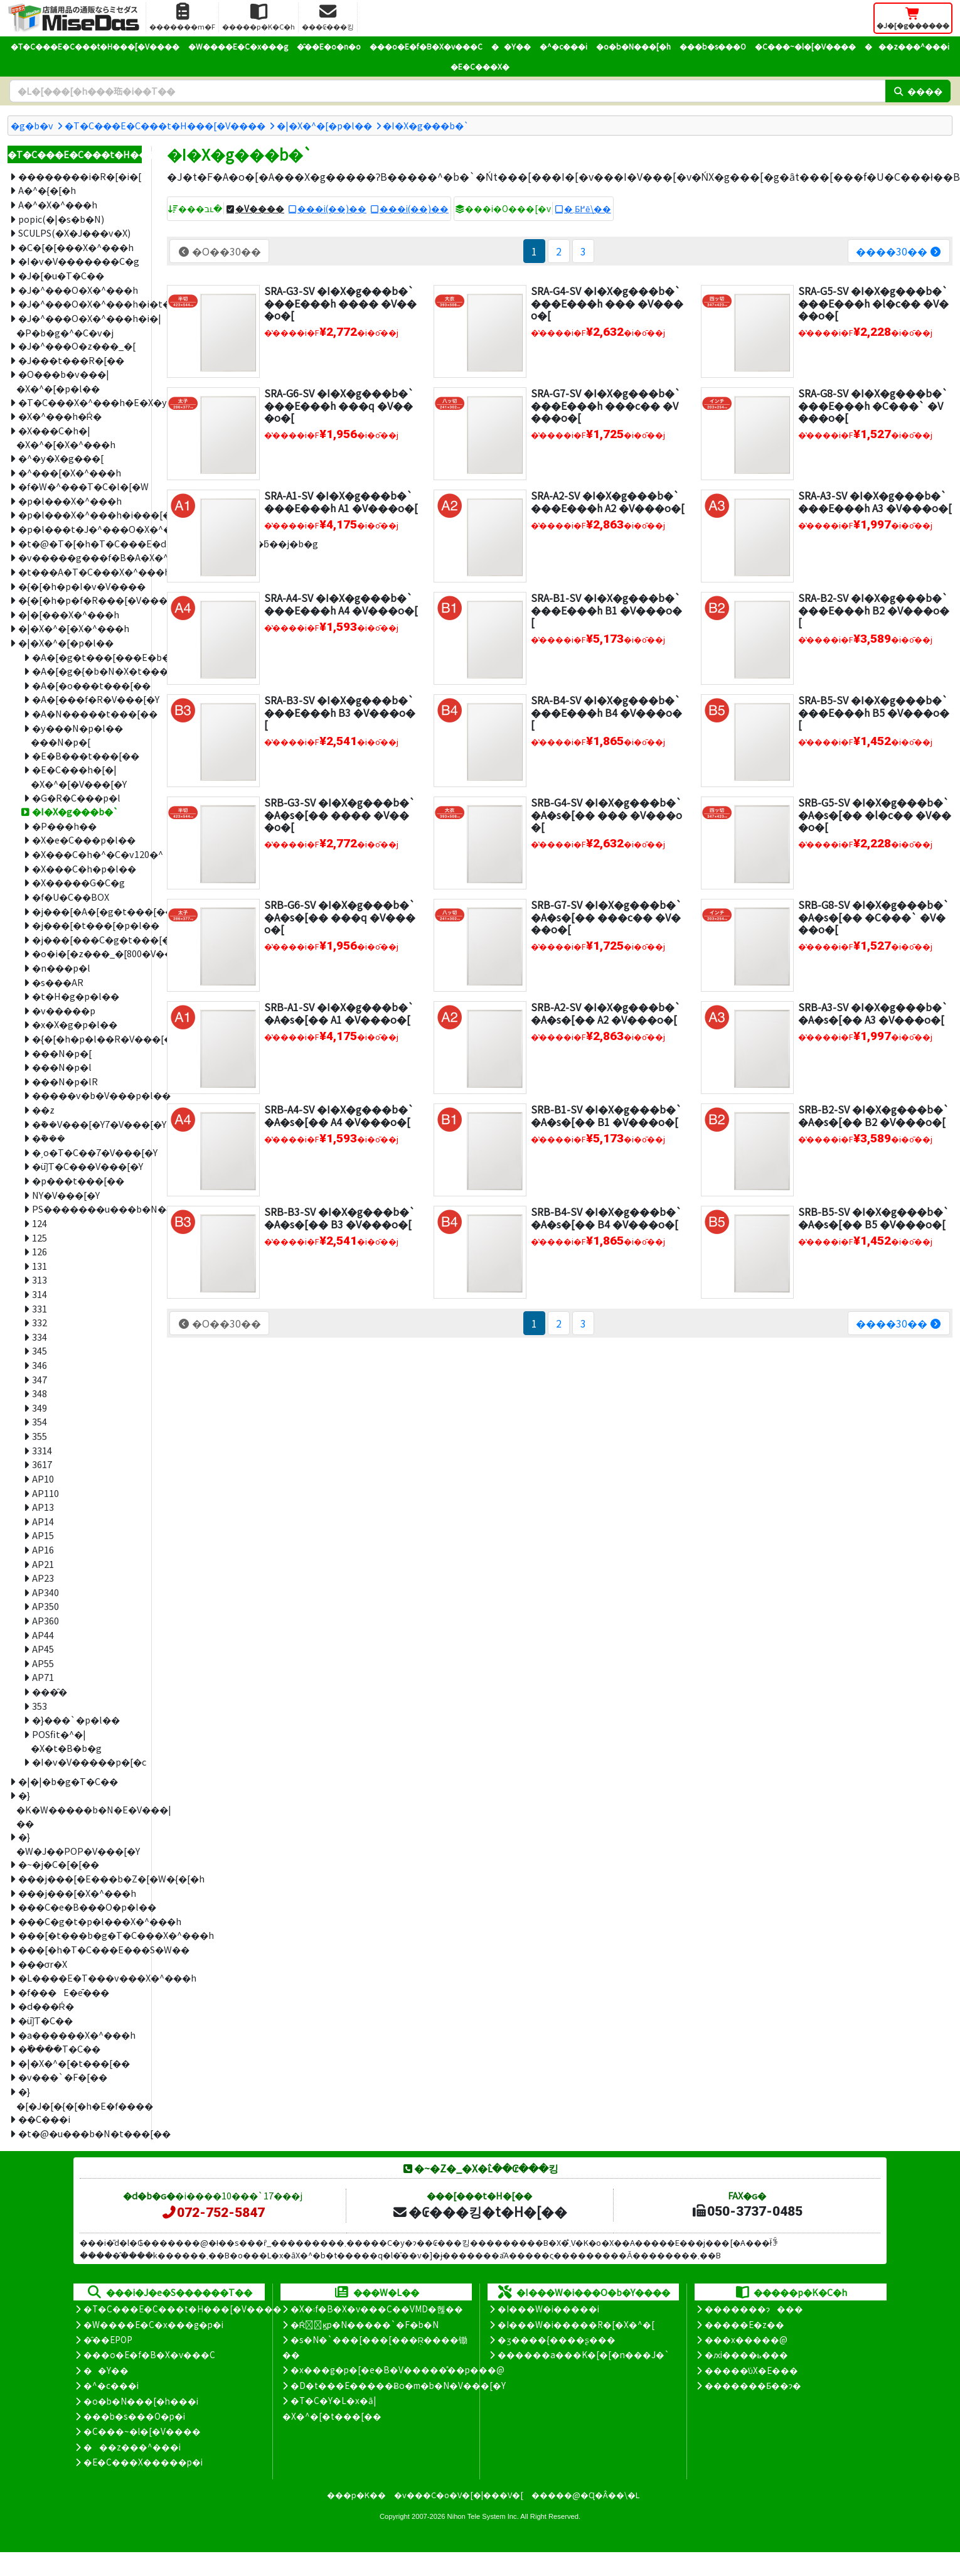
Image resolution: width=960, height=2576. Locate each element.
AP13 (43, 1506)
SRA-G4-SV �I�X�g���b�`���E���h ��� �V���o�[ (607, 302)
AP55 (43, 1663)
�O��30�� (219, 251)
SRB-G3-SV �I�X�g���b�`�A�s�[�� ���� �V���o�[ (339, 814)
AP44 (43, 1634)
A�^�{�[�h (47, 189)
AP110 (45, 1493)
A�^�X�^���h (57, 204)
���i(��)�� (331, 208)
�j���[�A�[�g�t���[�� (87, 911)
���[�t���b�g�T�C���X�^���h (80, 1934)
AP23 (43, 1577)
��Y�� (511, 46)
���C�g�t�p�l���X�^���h (80, 1921)
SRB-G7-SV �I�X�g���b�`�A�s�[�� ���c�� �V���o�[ (606, 916)
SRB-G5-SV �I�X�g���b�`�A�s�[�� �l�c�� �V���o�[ (874, 814)
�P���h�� (64, 825)
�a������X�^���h (77, 2034)
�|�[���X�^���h (68, 614)
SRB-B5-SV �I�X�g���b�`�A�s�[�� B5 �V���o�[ (873, 1217)
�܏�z (43, 1109)
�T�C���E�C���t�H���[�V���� (95, 46)
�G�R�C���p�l (76, 797)
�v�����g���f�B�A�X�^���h (80, 557)
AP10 (43, 1478)
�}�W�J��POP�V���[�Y (78, 1843)
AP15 (43, 1535)
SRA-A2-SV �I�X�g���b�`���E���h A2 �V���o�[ (608, 501)
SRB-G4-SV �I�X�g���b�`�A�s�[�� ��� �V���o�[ (606, 814)
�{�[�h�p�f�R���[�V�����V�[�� (80, 599)
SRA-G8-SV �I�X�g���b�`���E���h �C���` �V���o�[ (873, 404)
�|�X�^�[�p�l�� (324, 125)
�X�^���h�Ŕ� (60, 415)
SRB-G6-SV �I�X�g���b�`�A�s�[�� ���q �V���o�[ (339, 916)
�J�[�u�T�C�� (61, 275)
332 (39, 1322)
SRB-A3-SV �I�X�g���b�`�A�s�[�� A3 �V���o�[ (873, 1012)
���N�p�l (62, 1066)
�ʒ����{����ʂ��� (557, 2339)
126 (39, 1251)
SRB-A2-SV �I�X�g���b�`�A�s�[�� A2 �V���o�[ (606, 1012)
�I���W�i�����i (548, 2308)
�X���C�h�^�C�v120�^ (87, 854)
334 (39, 1336)
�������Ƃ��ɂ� (753, 2385)
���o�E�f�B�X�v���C (426, 46)
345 (39, 1350)
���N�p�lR (65, 1081)
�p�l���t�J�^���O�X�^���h (80, 528)
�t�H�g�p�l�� (75, 995)
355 (39, 1435)
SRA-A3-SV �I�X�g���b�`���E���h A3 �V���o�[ (875, 501)
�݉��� (48, 1137)
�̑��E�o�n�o (329, 46)
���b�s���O (713, 46)
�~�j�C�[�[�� (58, 1863)
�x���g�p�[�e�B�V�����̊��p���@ (397, 2369)
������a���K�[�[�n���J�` (583, 2354)
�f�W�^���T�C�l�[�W (80, 486)
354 (39, 1421)
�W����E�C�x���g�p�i (153, 2324)
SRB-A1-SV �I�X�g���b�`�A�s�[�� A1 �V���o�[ (339, 1012)
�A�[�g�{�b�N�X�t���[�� (87, 670)
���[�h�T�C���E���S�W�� (80, 1949)
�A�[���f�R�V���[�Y (87, 699)
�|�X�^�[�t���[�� (74, 2062)
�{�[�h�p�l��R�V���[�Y (87, 1038)
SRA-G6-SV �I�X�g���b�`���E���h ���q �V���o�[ (339, 404)
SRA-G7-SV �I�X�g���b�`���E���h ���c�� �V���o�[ (606, 404)
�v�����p (63, 1010)
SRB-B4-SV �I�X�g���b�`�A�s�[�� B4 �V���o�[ (606, 1217)
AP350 (45, 1606)
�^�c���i (563, 46)
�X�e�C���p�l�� (84, 839)
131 (39, 1265)
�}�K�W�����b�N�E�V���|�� (79, 1808)
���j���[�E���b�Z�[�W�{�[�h (80, 1878)
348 (39, 1393)
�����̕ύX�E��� (751, 2370)
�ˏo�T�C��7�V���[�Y (87, 1152)
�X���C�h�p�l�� (84, 868)
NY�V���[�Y (66, 1194)
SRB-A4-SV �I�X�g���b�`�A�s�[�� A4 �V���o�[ (339, 1115)
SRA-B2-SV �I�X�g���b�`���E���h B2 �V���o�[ (873, 609)
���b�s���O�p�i (134, 2416)
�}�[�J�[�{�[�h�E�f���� (79, 2098)
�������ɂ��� (754, 2308)
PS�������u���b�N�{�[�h (87, 1208)
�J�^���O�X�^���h (78, 289)
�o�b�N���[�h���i (140, 2401)
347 (39, 1379)
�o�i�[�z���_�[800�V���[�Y (87, 953)
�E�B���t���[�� (85, 755)
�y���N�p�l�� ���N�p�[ (77, 735)
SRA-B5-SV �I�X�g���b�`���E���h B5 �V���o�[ (873, 711)
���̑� (49, 1691)
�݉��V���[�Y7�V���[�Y (87, 1123)
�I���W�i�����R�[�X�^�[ (576, 2324)
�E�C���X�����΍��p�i (143, 2461)
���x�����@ (746, 2339)
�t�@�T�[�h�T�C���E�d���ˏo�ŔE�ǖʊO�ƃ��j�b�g (80, 543)
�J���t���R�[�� (71, 360)
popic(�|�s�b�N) (61, 218)
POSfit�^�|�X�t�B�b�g (66, 1741)
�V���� (259, 208)
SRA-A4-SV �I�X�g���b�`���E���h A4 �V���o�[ (341, 603)
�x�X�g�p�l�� (74, 1024)
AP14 (43, 1521)
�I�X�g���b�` (426, 125)
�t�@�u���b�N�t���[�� (80, 2133)
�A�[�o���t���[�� (87, 685)
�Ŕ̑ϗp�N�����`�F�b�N (365, 2324)
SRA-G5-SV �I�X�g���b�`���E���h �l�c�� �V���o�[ (873, 302)
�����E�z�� (744, 2324)
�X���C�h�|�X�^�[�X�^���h (65, 437)
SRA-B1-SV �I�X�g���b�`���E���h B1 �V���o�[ (606, 609)
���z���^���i (907, 46)
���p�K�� (356, 2495)
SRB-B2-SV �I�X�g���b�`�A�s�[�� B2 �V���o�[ (873, 1115)
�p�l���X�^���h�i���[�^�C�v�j (80, 514)
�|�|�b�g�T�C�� (68, 1781)
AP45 (43, 1648)
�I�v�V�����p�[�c (87, 1761)
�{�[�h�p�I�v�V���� (80, 586)
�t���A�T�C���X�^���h (80, 571)
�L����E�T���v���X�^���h (80, 1977)
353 (39, 1705)
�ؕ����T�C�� (59, 2048)
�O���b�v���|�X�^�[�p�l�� (62, 381)
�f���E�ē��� (63, 1992)
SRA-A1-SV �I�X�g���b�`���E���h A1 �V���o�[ (341, 501)
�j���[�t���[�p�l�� (87, 924)
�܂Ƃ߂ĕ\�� (587, 208)
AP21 (43, 1563)
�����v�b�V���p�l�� (87, 1095)
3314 (42, 1450)
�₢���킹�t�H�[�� (479, 2211)
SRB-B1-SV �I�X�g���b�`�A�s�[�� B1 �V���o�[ (606, 1115)
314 (39, 1294)
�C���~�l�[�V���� (805, 46)
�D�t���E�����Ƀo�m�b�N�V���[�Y (398, 2385)
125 (39, 1237)
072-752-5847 (213, 2212)
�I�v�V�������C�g (78, 260)
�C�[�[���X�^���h (76, 247)
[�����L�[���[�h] (447, 91)
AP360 (45, 1620)
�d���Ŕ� (46, 2005)
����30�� (899, 251)
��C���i (44, 2118)
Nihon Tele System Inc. (483, 2516)
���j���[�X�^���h (77, 1892)
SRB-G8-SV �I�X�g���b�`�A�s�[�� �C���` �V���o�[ (873, 916)
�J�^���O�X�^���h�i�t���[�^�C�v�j (80, 303)
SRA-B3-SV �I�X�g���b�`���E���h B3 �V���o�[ (339, 711)
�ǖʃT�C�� (45, 2020)
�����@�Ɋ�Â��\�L (585, 2495)
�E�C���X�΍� (480, 66)
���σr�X (43, 1963)
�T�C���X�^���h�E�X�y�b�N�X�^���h (80, 402)
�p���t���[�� (78, 1180)
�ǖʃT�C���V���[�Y (87, 1166)
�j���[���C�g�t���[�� (87, 939)
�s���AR (57, 982)
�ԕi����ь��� (746, 2354)
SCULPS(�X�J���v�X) (74, 232)
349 (39, 1407)
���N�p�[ (62, 1053)
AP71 (43, 1676)
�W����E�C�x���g (238, 46)
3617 (42, 1464)
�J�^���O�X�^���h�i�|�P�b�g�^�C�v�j (79, 325)
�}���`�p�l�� (76, 1719)
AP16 (43, 1549)
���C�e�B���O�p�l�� (80, 1906)
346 (39, 1364)
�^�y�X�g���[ (61, 457)
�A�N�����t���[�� (87, 713)
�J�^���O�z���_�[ (77, 345)
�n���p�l (61, 967)
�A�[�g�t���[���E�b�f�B (87, 656)
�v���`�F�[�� (62, 2076)
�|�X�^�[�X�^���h (73, 628)
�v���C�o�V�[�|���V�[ (458, 2495)
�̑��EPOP (107, 2339)
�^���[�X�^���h (69, 472)
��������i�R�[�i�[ (79, 176)
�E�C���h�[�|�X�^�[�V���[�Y (79, 776)
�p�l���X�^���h (70, 500)
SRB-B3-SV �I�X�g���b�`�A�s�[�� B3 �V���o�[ (339, 1217)
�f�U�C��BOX (70, 896)
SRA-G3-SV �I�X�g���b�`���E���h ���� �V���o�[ (340, 302)
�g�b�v (32, 125)
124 (39, 1223)
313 (39, 1279)
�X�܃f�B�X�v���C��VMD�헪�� (377, 2308)
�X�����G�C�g (78, 882)
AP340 (45, 1592)
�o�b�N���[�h (633, 46)
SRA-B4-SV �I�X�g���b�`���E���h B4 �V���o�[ (606, 711)
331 (39, 1308)
